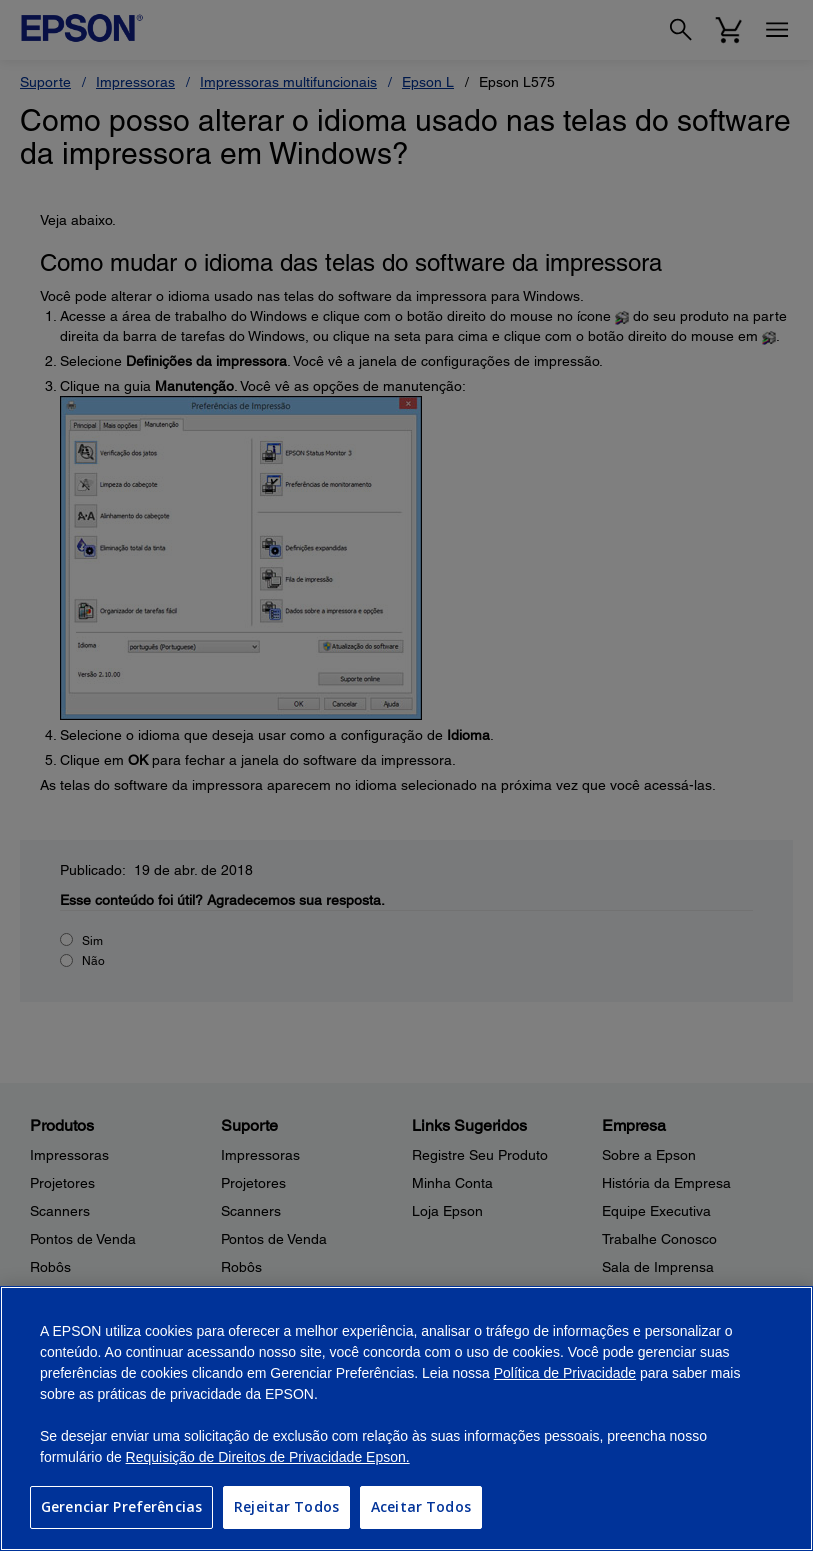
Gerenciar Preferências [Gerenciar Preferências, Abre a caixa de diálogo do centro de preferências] (121, 1506)
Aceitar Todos (421, 1506)
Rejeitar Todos (286, 1506)
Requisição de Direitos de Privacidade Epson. (268, 1457)
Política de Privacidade (565, 1373)
